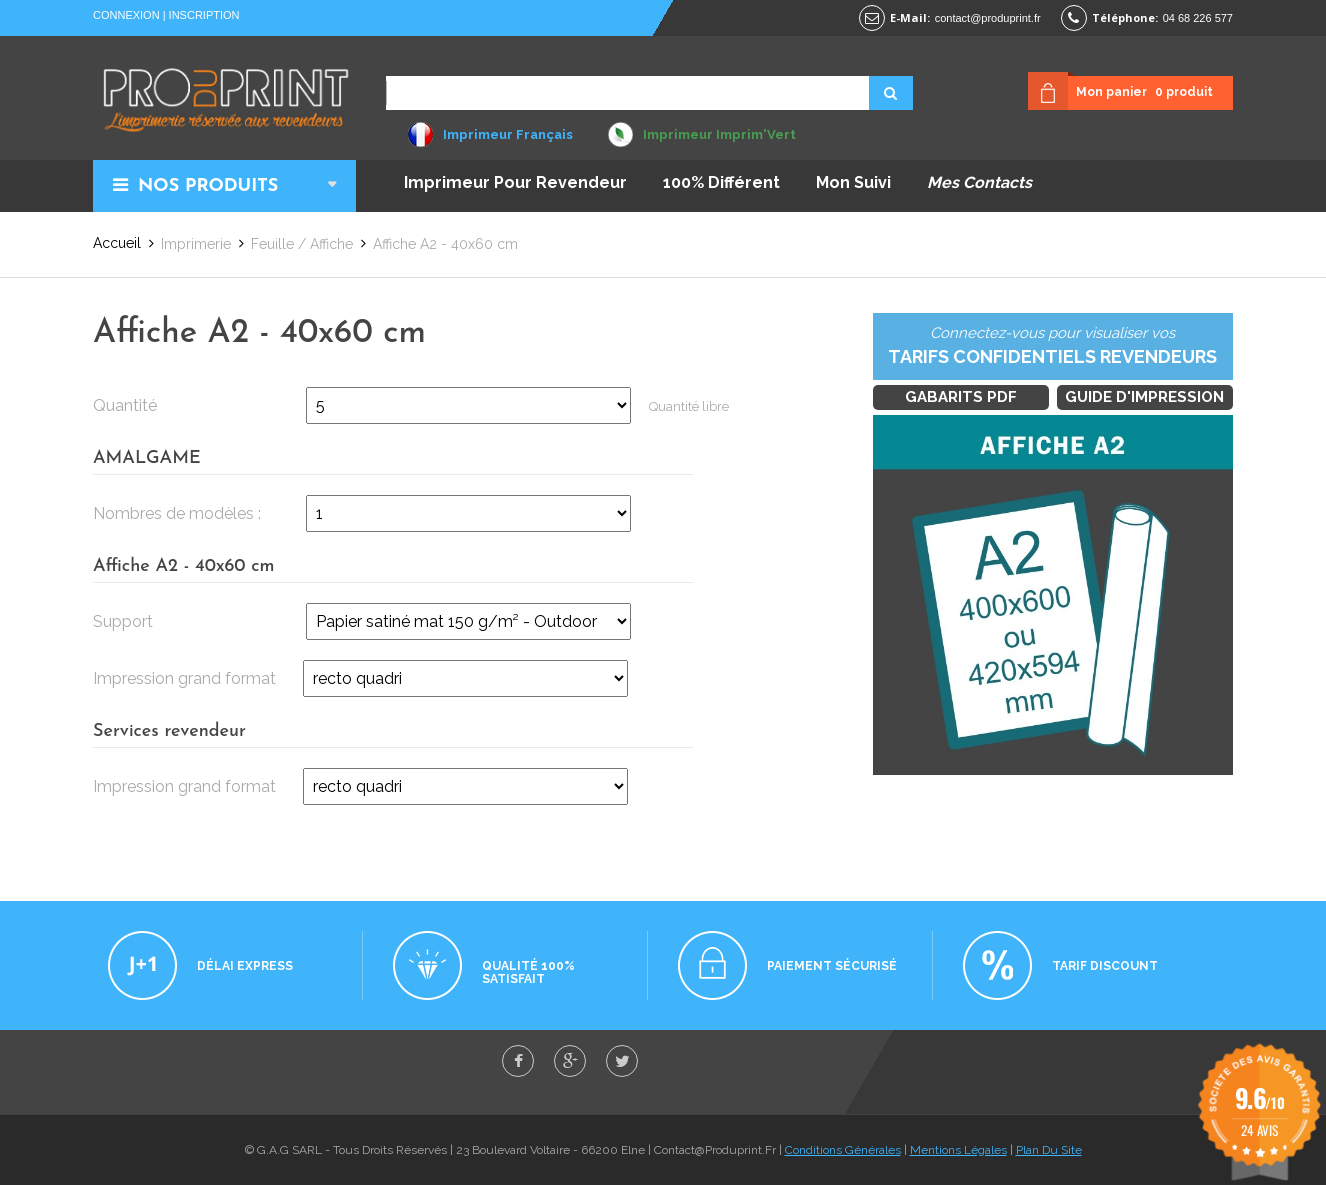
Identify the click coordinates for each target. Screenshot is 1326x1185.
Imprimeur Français (508, 134)
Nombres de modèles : (177, 513)
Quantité (125, 405)
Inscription (204, 15)
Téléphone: (1125, 17)
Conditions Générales (843, 1150)
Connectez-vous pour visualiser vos (1053, 347)
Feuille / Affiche (302, 244)
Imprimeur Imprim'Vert (719, 134)
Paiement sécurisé (832, 966)
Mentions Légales (958, 1150)
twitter (622, 1061)
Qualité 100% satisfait (528, 972)
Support (123, 621)
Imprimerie (196, 244)
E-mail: (910, 17)
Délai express (245, 966)
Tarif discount (1105, 966)
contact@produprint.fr (988, 18)
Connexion (126, 15)
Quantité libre (689, 406)
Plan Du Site (1049, 1150)
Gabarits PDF (961, 397)
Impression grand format (184, 678)
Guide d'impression (1144, 397)
